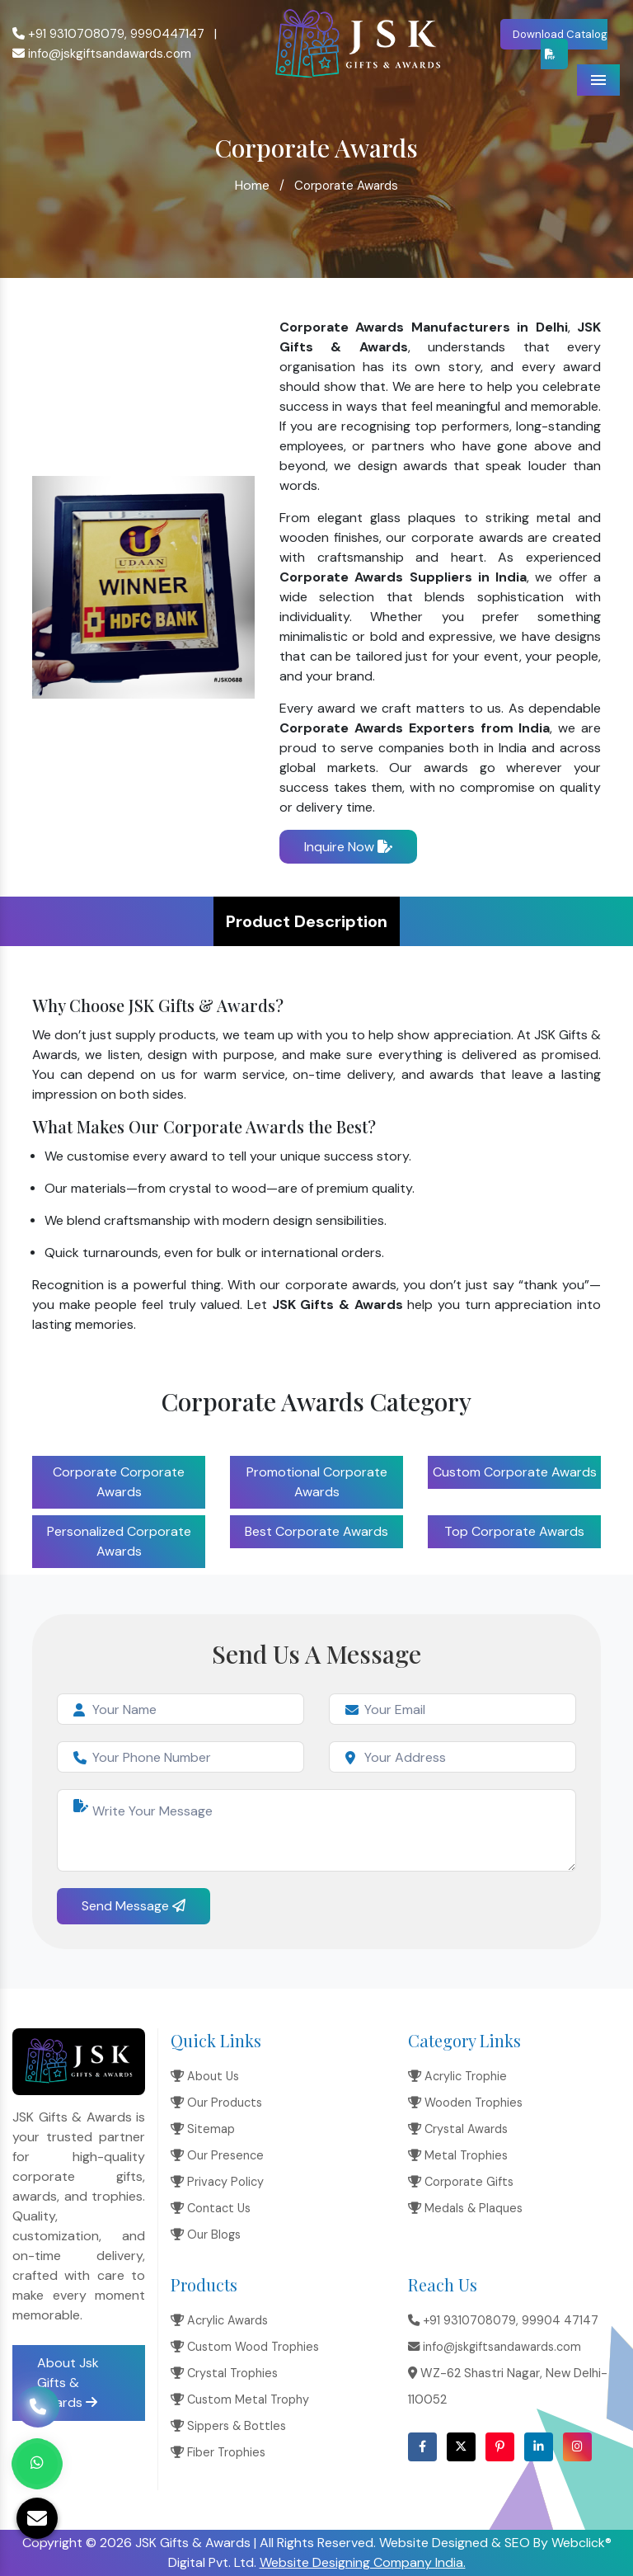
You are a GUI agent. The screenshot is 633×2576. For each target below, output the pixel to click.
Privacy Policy (217, 2181)
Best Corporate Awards (316, 1531)
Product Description (306, 921)
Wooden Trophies (465, 2102)
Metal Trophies (458, 2155)
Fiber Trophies (218, 2452)
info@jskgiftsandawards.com (101, 53)
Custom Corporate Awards (515, 1472)
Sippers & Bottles (228, 2425)
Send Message (133, 1905)
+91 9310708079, (69, 34)
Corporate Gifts (460, 2181)
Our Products (216, 2102)
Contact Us (211, 2208)
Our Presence (217, 2155)
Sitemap (203, 2129)
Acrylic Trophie (457, 2076)
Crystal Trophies (224, 2373)
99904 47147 (560, 2320)
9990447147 (167, 34)
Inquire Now (348, 846)
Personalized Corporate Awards (119, 1541)
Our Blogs (206, 2234)
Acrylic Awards (219, 2320)
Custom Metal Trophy (240, 2399)
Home (252, 185)
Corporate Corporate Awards (119, 1481)
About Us (205, 2076)
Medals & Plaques (465, 2208)
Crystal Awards (458, 2129)
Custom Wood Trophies (245, 2346)
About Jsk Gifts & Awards (68, 2382)
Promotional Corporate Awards (316, 1481)
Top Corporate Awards (514, 1531)
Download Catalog (560, 43)
